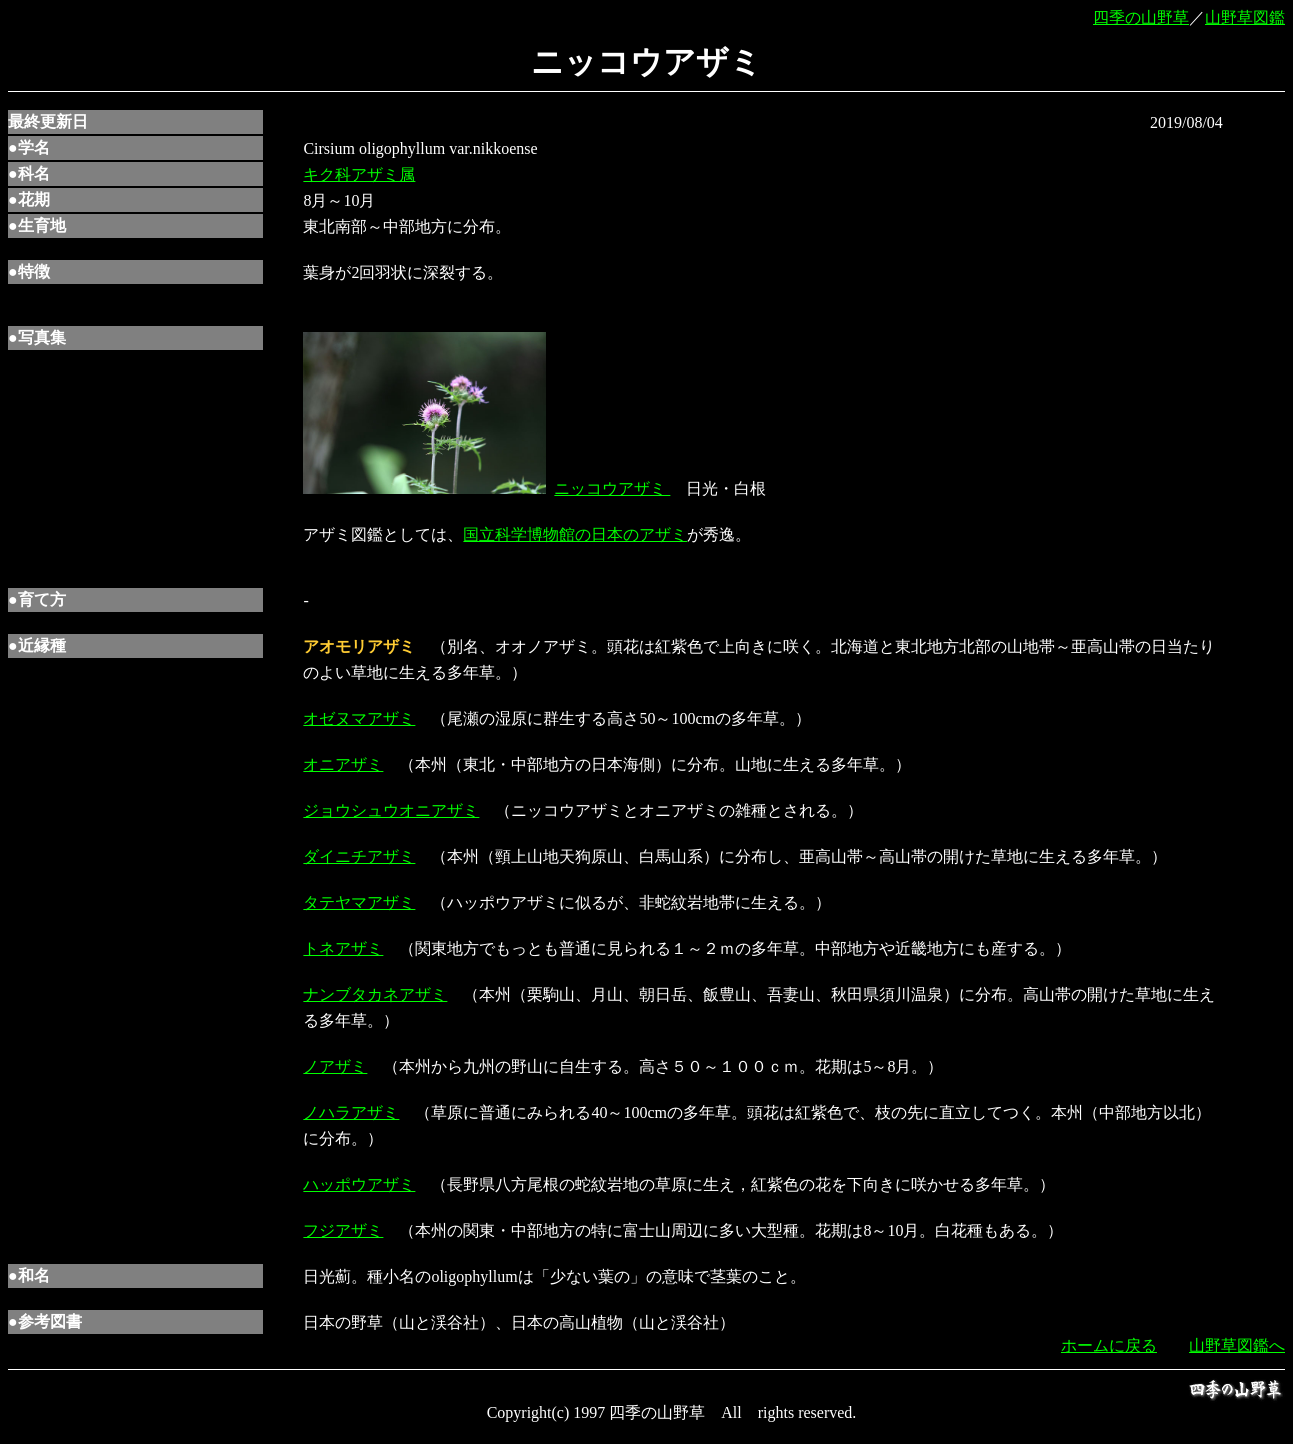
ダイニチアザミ (359, 856)
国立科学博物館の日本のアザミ (575, 534)
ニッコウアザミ (612, 488)
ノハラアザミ (351, 1112)
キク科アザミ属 (359, 174)
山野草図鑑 (1245, 17)
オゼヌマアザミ (359, 718)
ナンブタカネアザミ (375, 994)
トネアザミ (343, 948)
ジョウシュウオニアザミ (391, 810)
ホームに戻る (1109, 1345)
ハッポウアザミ (359, 1184)
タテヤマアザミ (359, 902)
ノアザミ (335, 1066)
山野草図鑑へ (1237, 1345)
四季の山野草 (1141, 17)
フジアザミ (343, 1230)
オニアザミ (343, 764)
